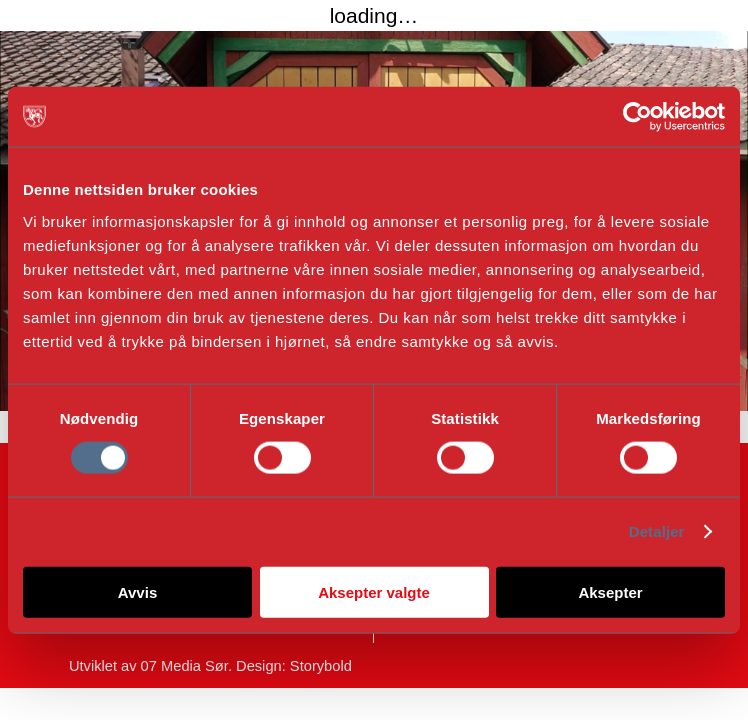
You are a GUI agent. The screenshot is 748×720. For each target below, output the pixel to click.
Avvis (137, 591)
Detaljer (657, 531)
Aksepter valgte (374, 591)
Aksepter (610, 591)
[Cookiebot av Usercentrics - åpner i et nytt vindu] (637, 117)
